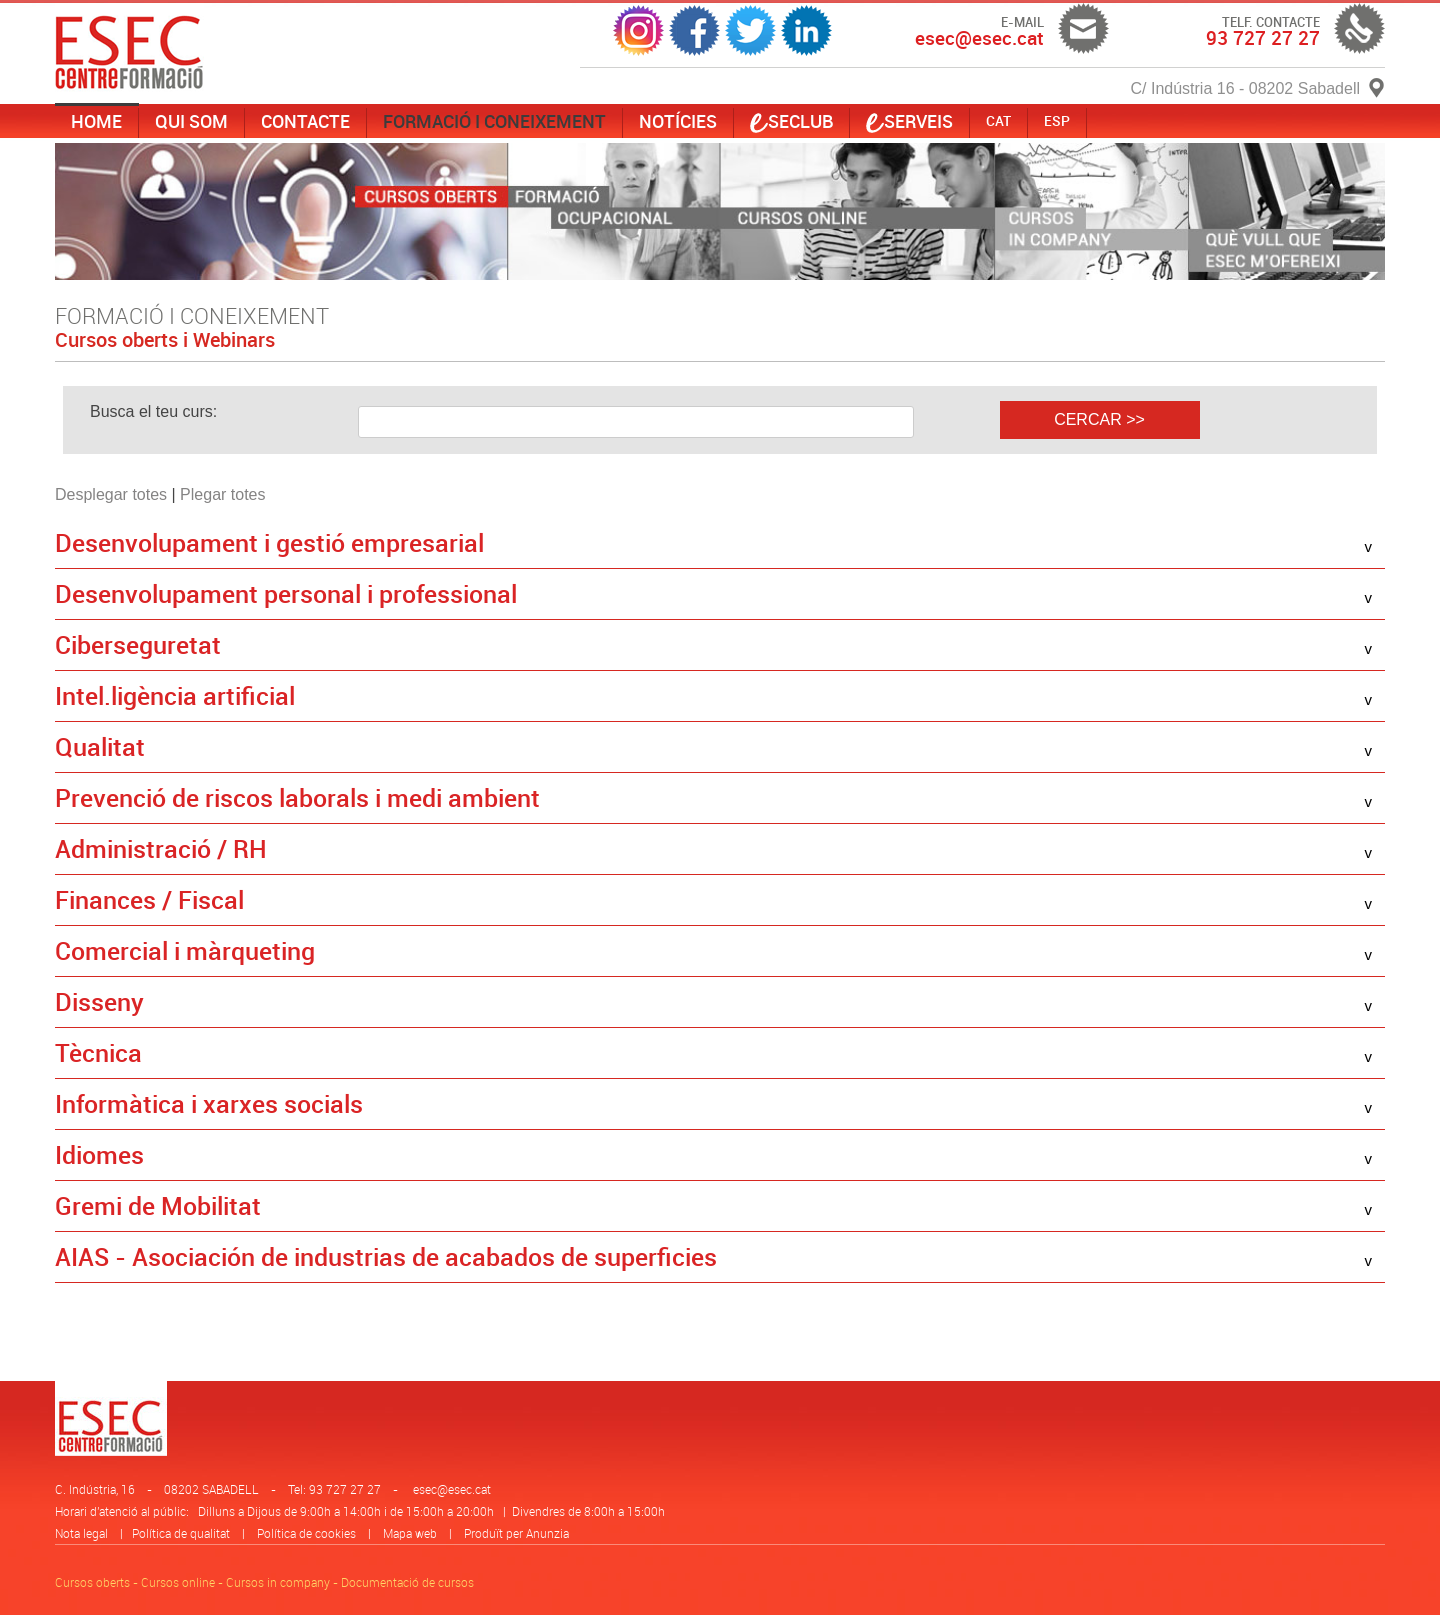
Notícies (678, 121)
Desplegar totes (111, 494)
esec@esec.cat (452, 1489)
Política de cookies (306, 1533)
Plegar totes (222, 494)
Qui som (191, 121)
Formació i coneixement (494, 121)
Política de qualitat (181, 1533)
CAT (998, 120)
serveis (909, 121)
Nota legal (81, 1533)
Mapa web (410, 1533)
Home (96, 121)
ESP (1057, 120)
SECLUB (791, 121)
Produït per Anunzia (516, 1533)
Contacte (305, 121)
